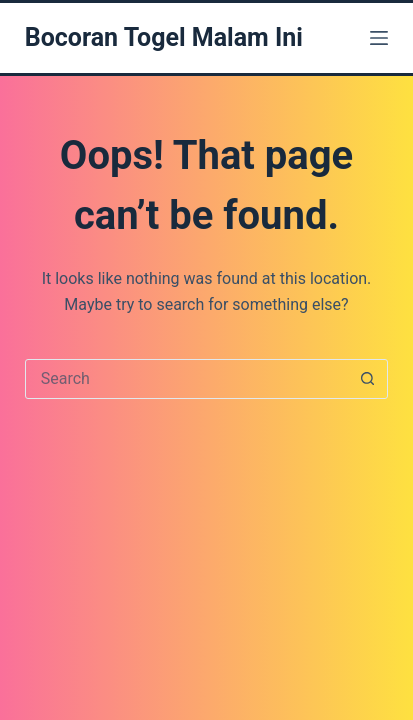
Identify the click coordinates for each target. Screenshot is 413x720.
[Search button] (367, 379)
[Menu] (379, 38)
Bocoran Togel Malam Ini (164, 37)
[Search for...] (186, 379)
